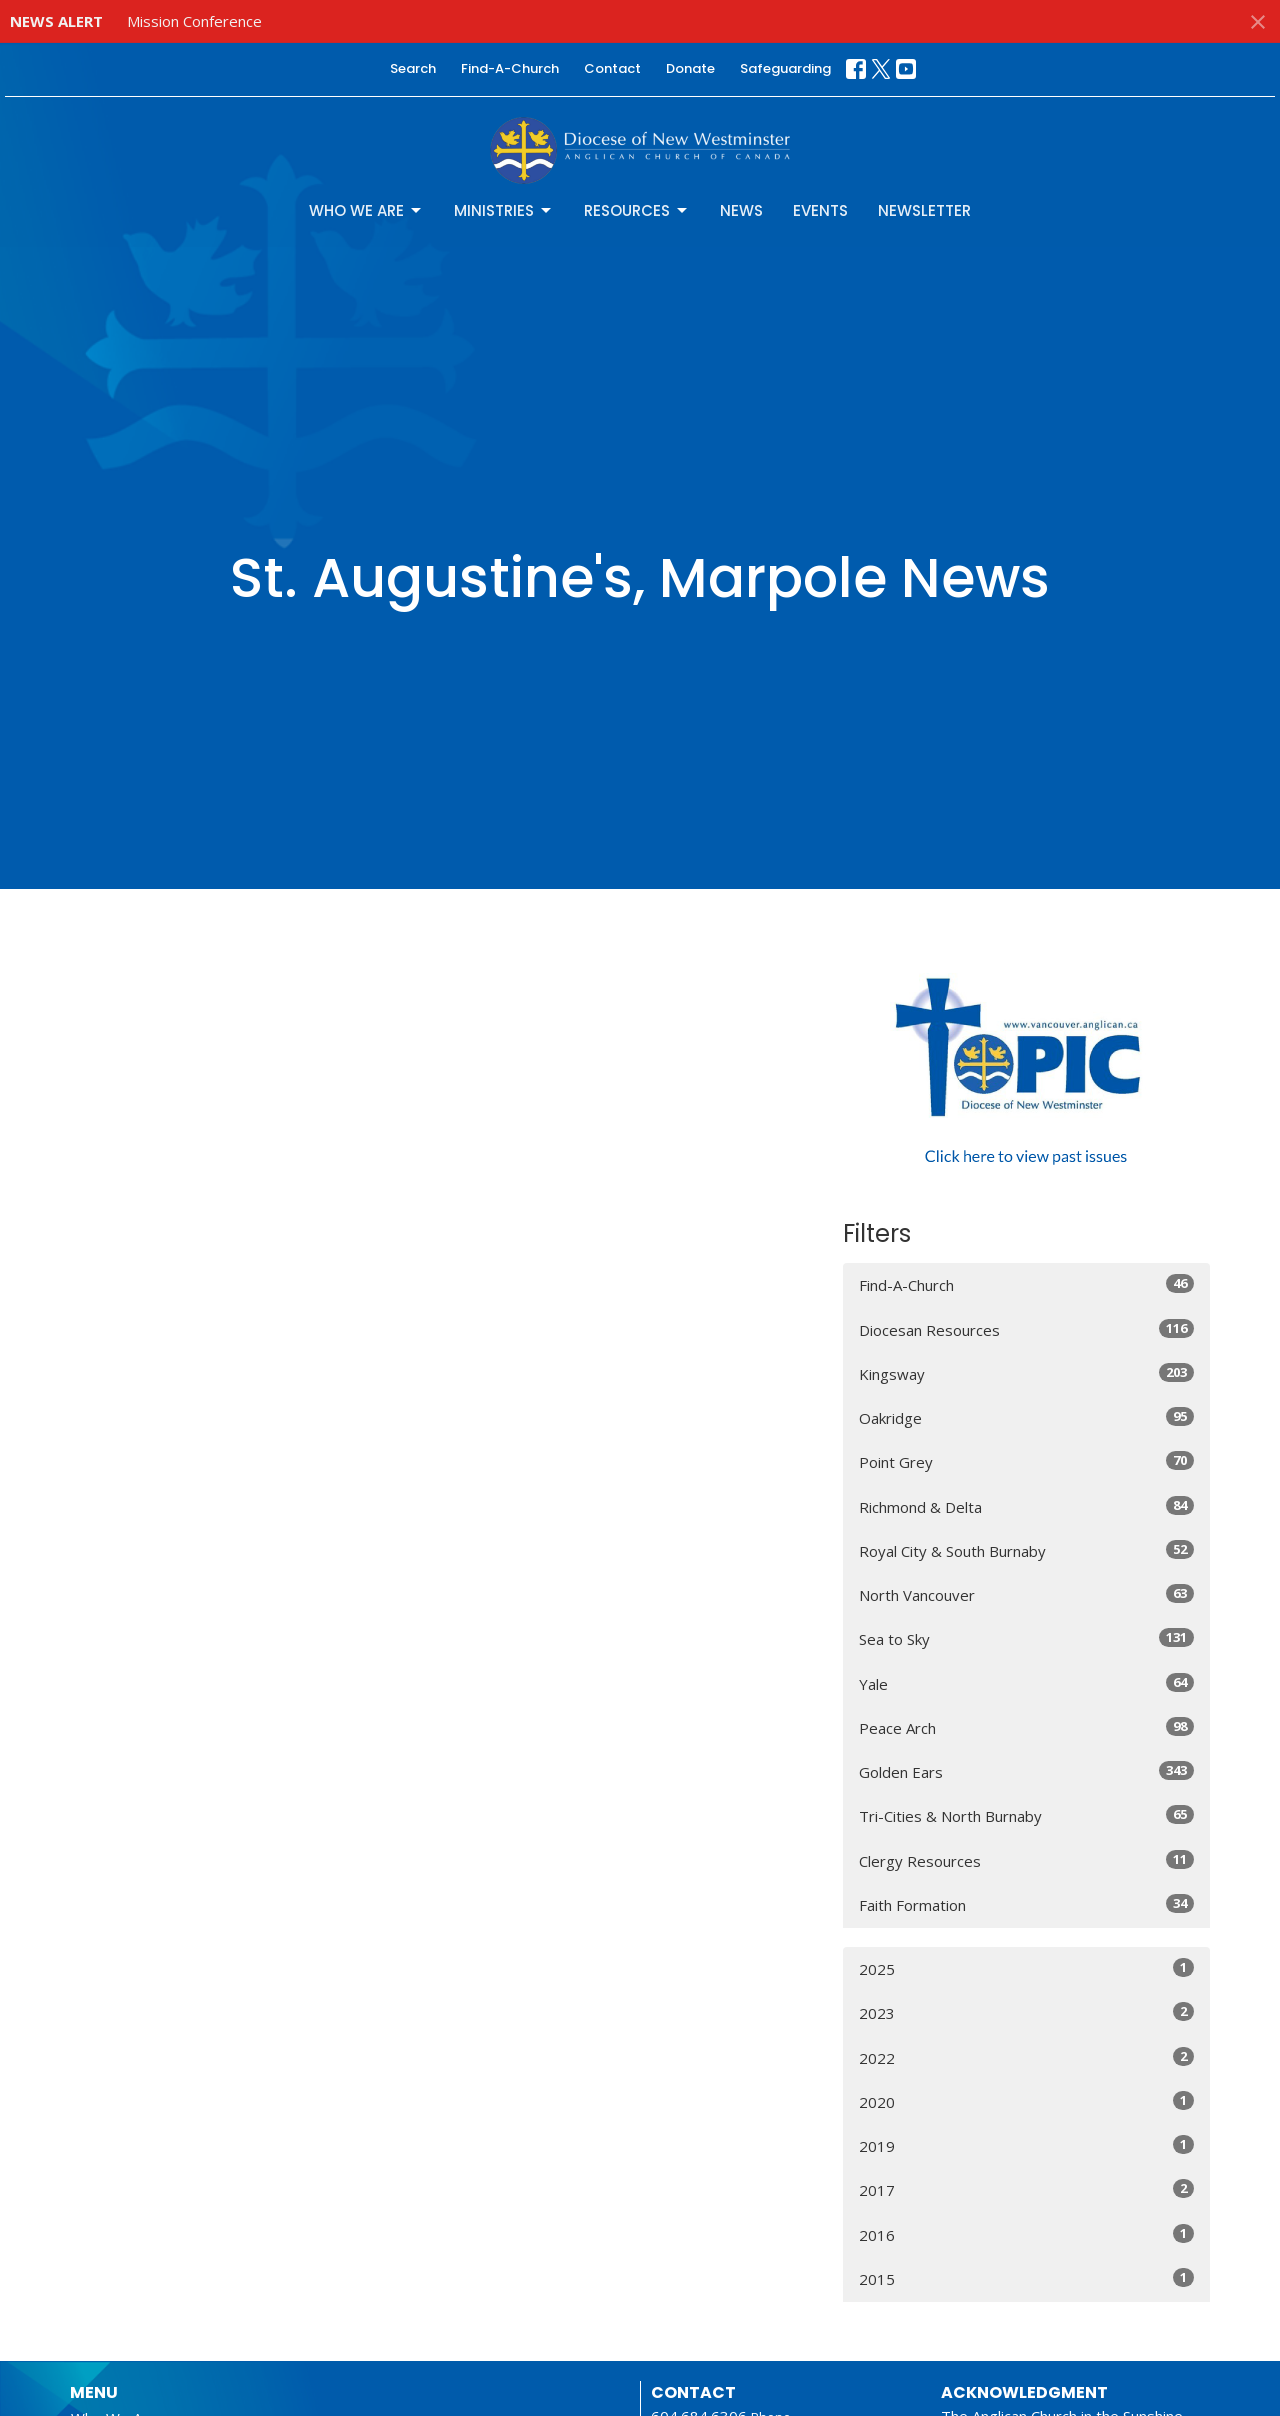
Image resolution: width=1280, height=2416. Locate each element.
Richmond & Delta (1026, 1506)
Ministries (504, 210)
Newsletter (924, 210)
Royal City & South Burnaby (1026, 1550)
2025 (1026, 1968)
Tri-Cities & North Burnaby (1026, 1815)
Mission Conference (194, 21)
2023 (1026, 2012)
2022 (1026, 2057)
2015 (1026, 2278)
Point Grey (1026, 1461)
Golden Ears (1026, 1771)
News (741, 210)
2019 (1026, 2145)
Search (413, 68)
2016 (1026, 2234)
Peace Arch (1026, 1727)
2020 (1026, 2101)
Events (820, 210)
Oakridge (1026, 1417)
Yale (1026, 1683)
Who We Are (366, 210)
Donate (690, 68)
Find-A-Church (510, 68)
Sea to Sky (1026, 1638)
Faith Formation (1026, 1904)
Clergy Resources (1026, 1860)
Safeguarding (785, 68)
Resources (637, 210)
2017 (1026, 2189)
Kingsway (1026, 1373)
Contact (612, 68)
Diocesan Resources (1026, 1329)
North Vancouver (1026, 1594)
